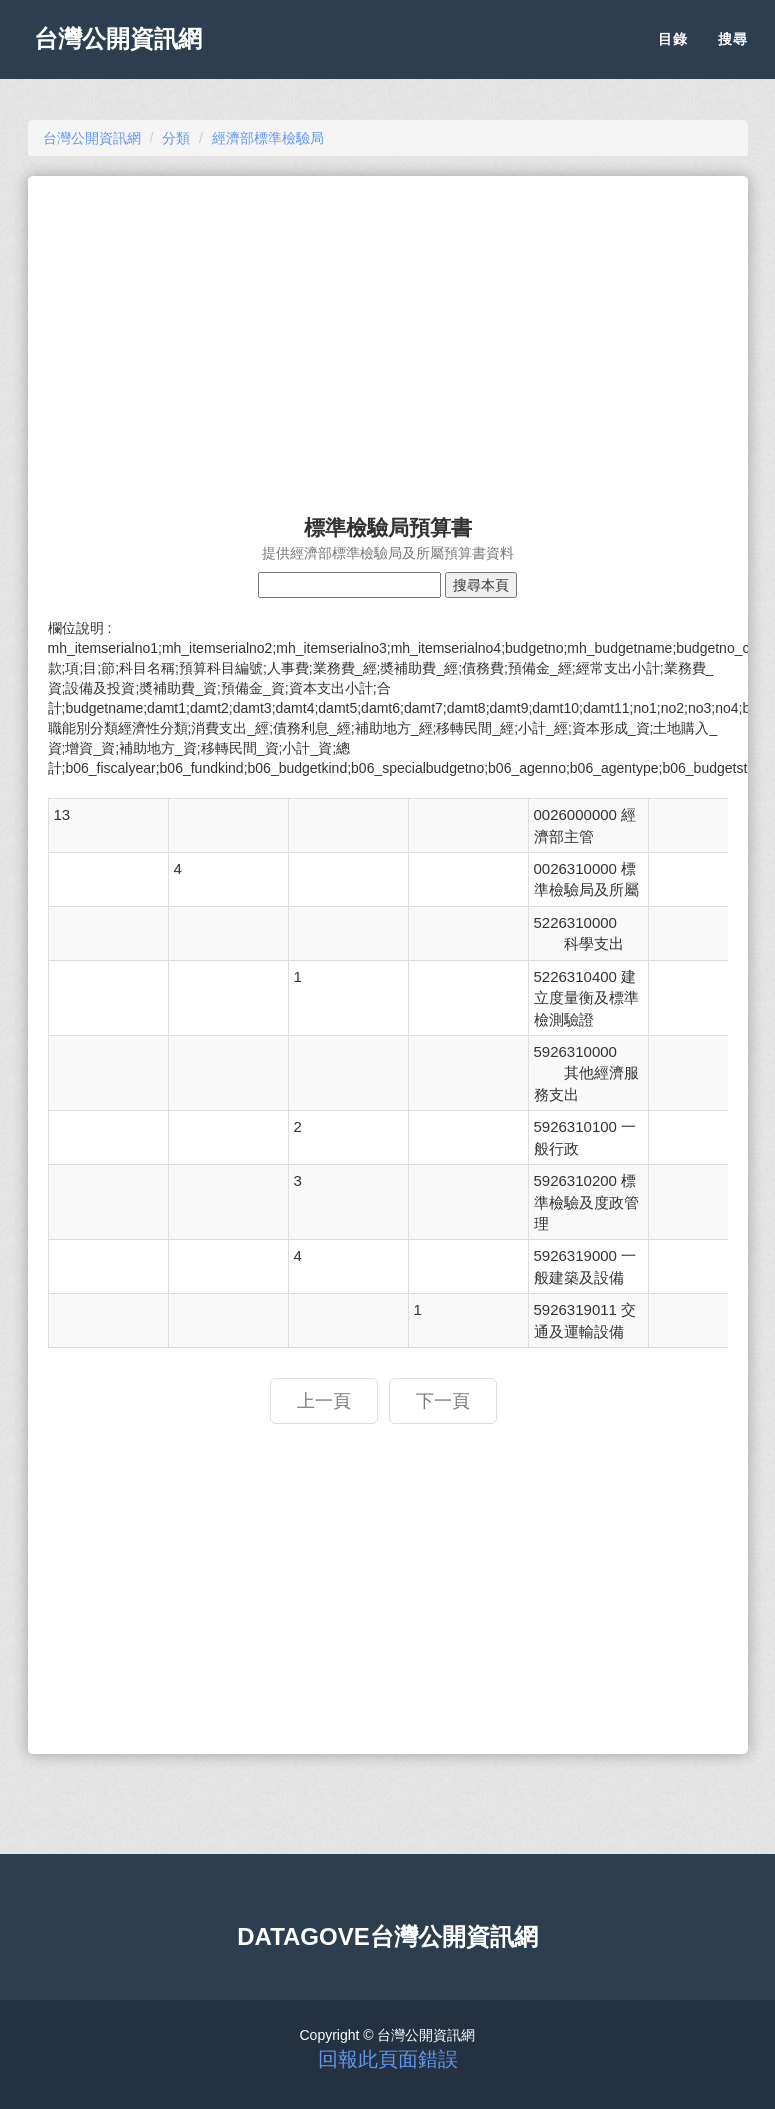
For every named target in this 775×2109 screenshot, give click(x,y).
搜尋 (733, 50)
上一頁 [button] (324, 1401)
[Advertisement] (388, 336)
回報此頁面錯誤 (388, 2059)
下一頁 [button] (443, 1401)
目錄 (673, 50)
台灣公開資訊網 (126, 50)
